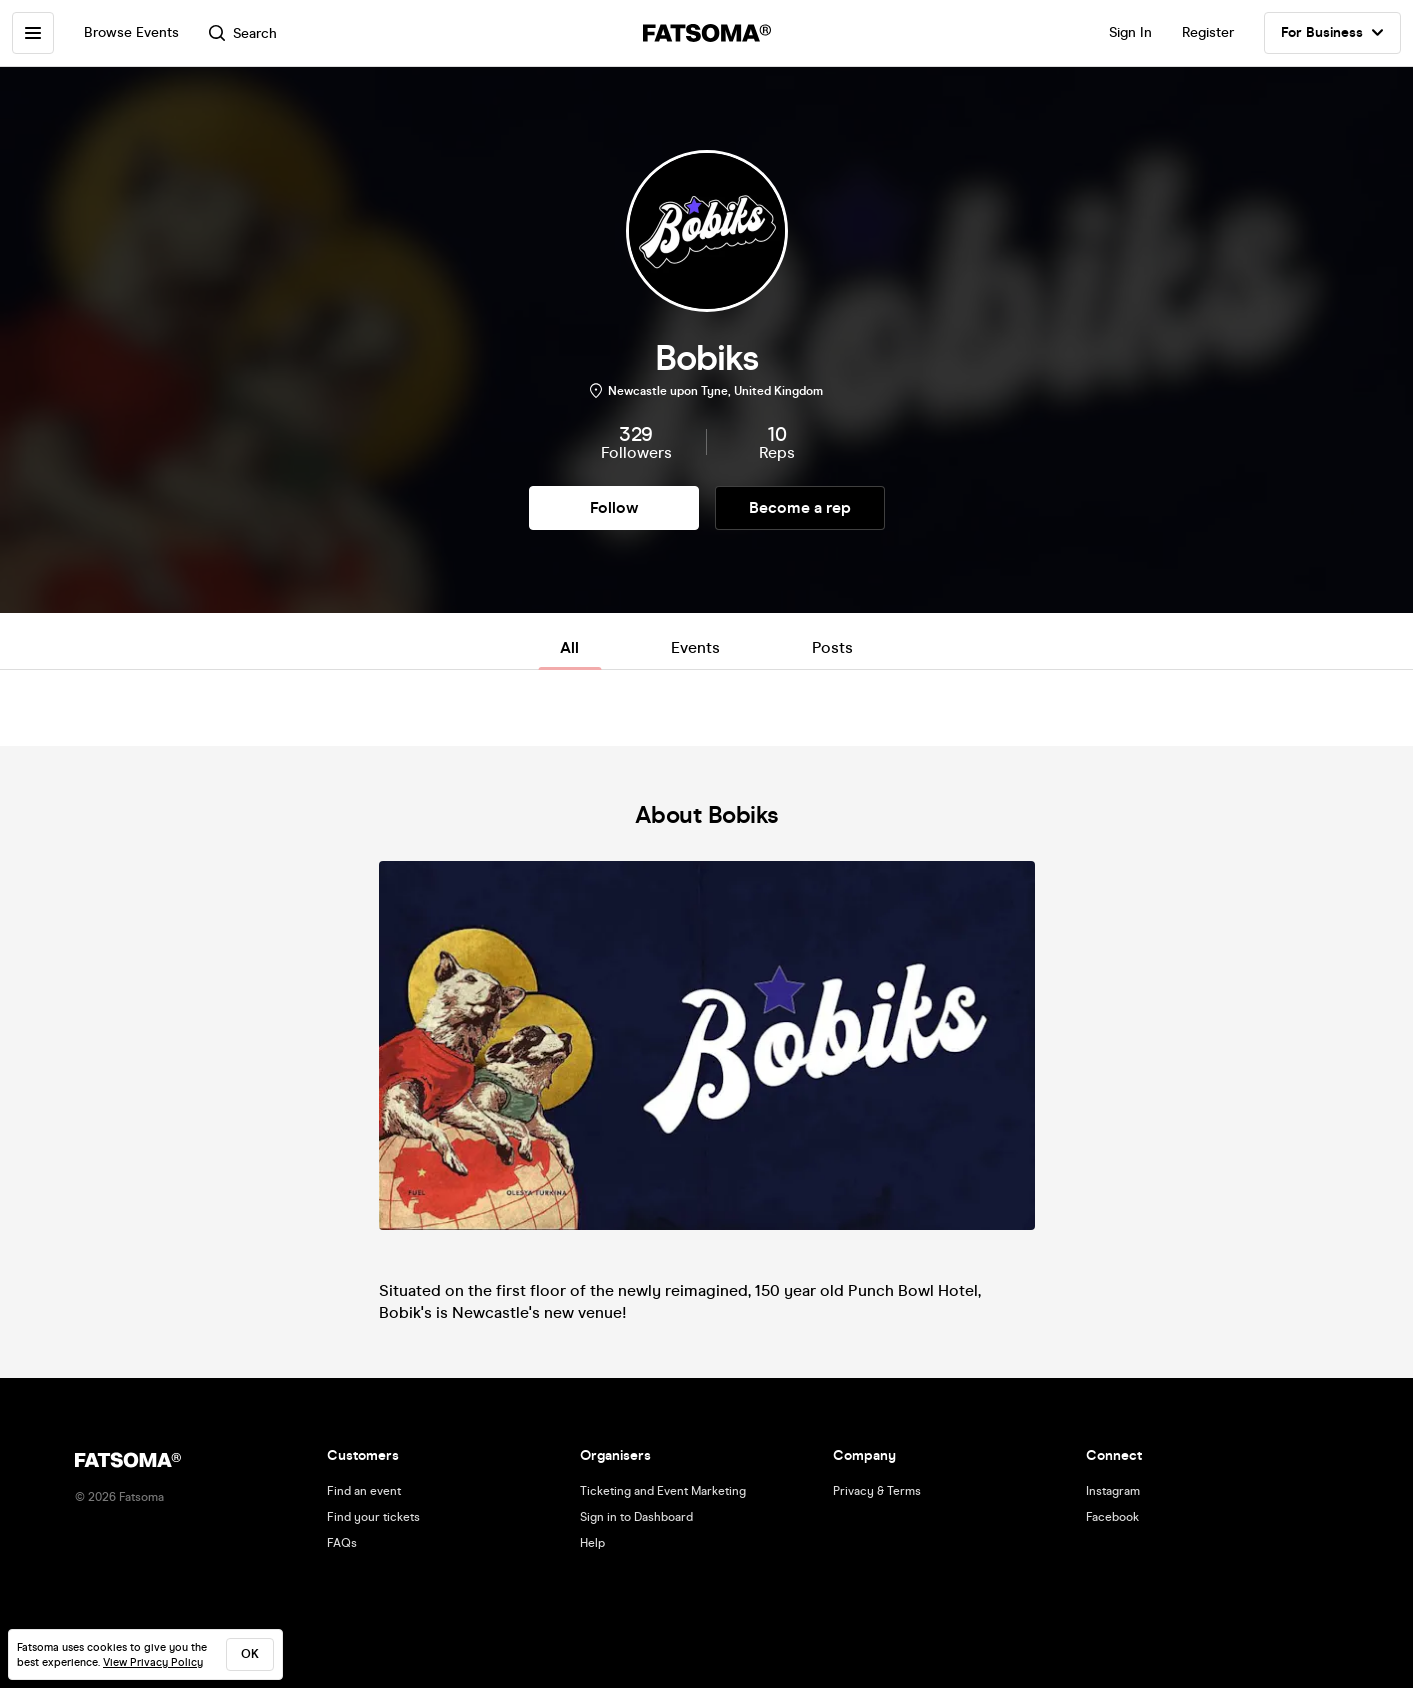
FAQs (342, 1543)
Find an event (364, 1491)
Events (695, 647)
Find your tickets (373, 1517)
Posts (832, 647)
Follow (614, 507)
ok (250, 1654)
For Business (1332, 33)
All (569, 647)
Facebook (1112, 1517)
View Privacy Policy (153, 1662)
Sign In (1130, 32)
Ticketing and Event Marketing (663, 1491)
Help (592, 1543)
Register (1208, 32)
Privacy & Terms (877, 1491)
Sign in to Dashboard (636, 1517)
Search (243, 33)
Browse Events (131, 32)
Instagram (1113, 1491)
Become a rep (800, 507)
